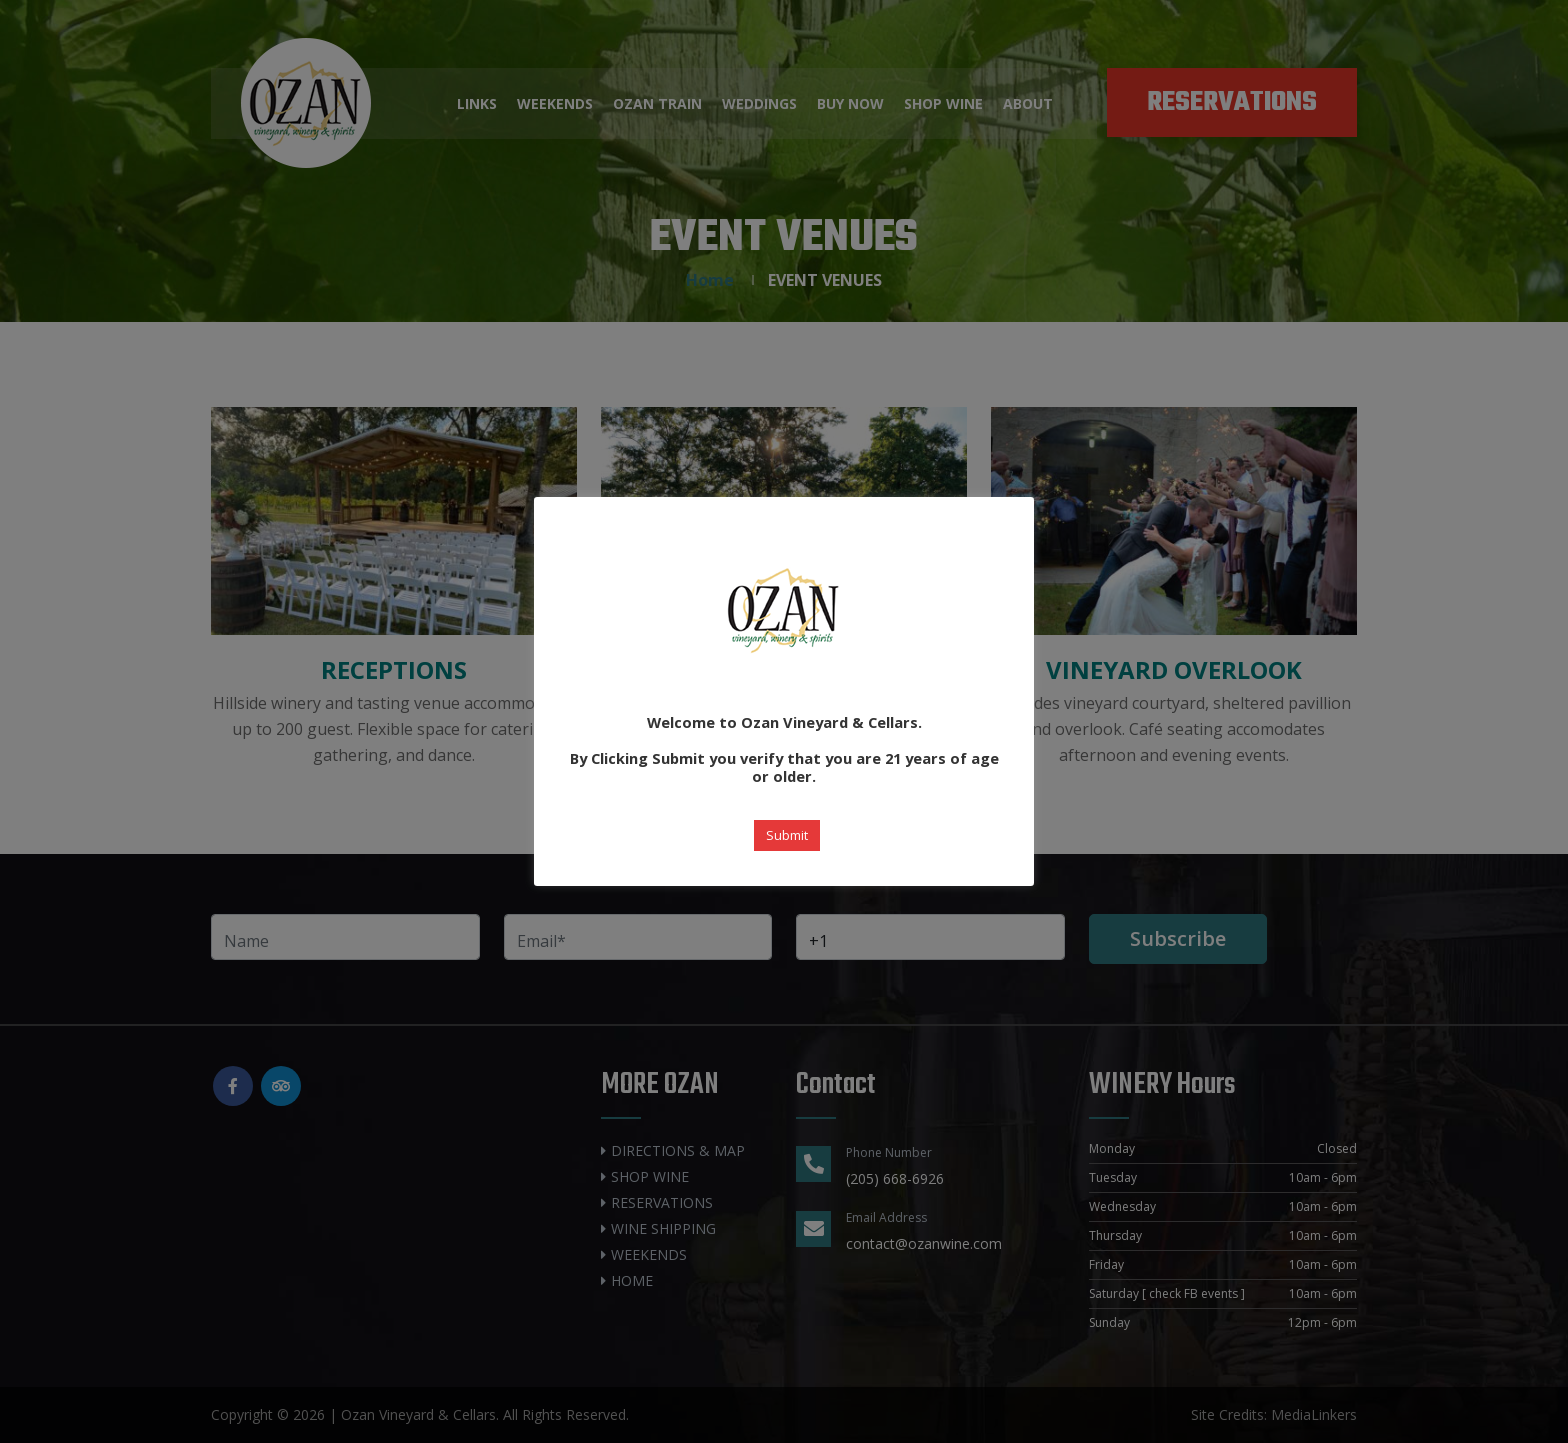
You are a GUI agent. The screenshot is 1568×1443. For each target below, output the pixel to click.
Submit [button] (787, 835)
